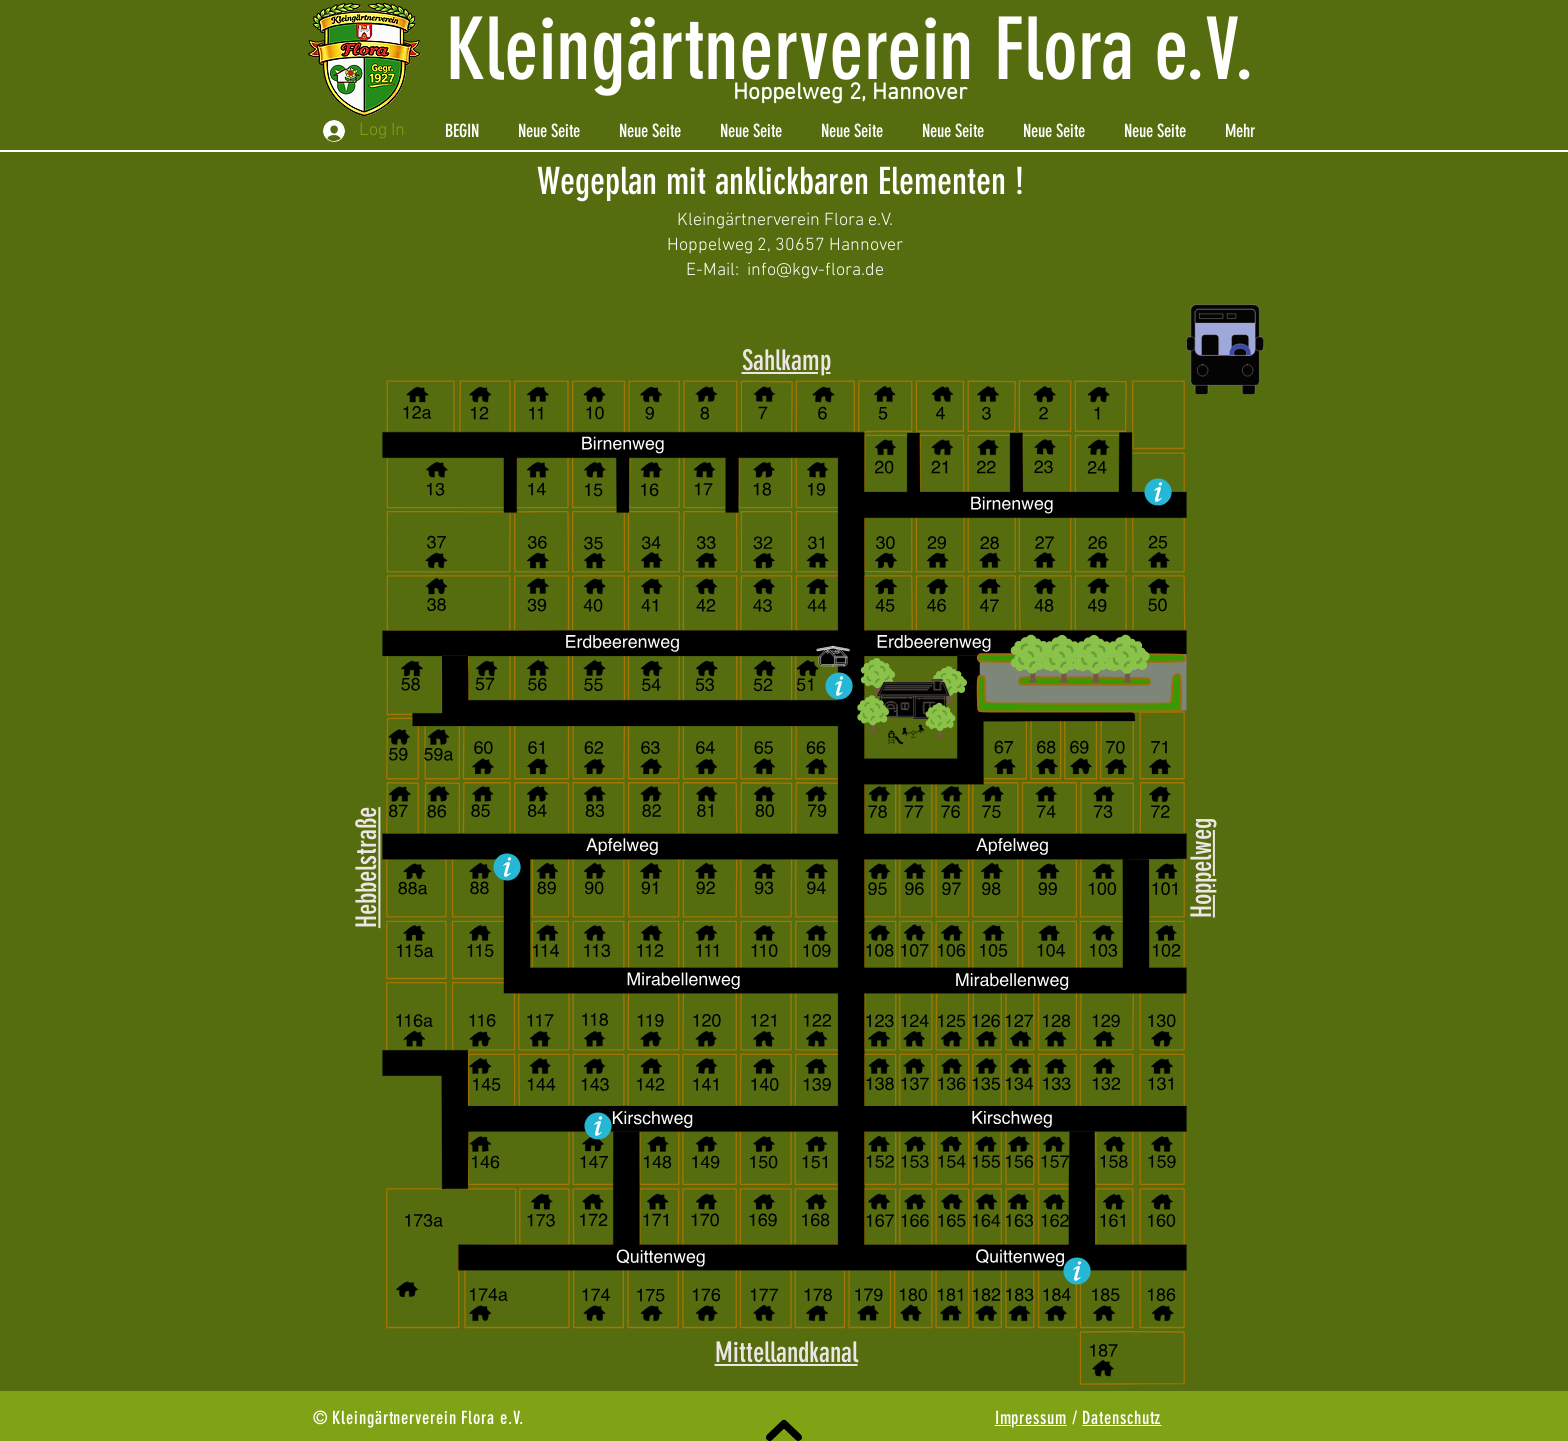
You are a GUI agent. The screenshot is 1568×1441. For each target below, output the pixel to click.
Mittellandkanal (786, 1352)
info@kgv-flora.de (815, 270)
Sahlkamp (786, 360)
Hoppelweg (1201, 868)
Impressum (1031, 1418)
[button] (913, 684)
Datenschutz (1121, 1418)
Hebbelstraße (366, 867)
